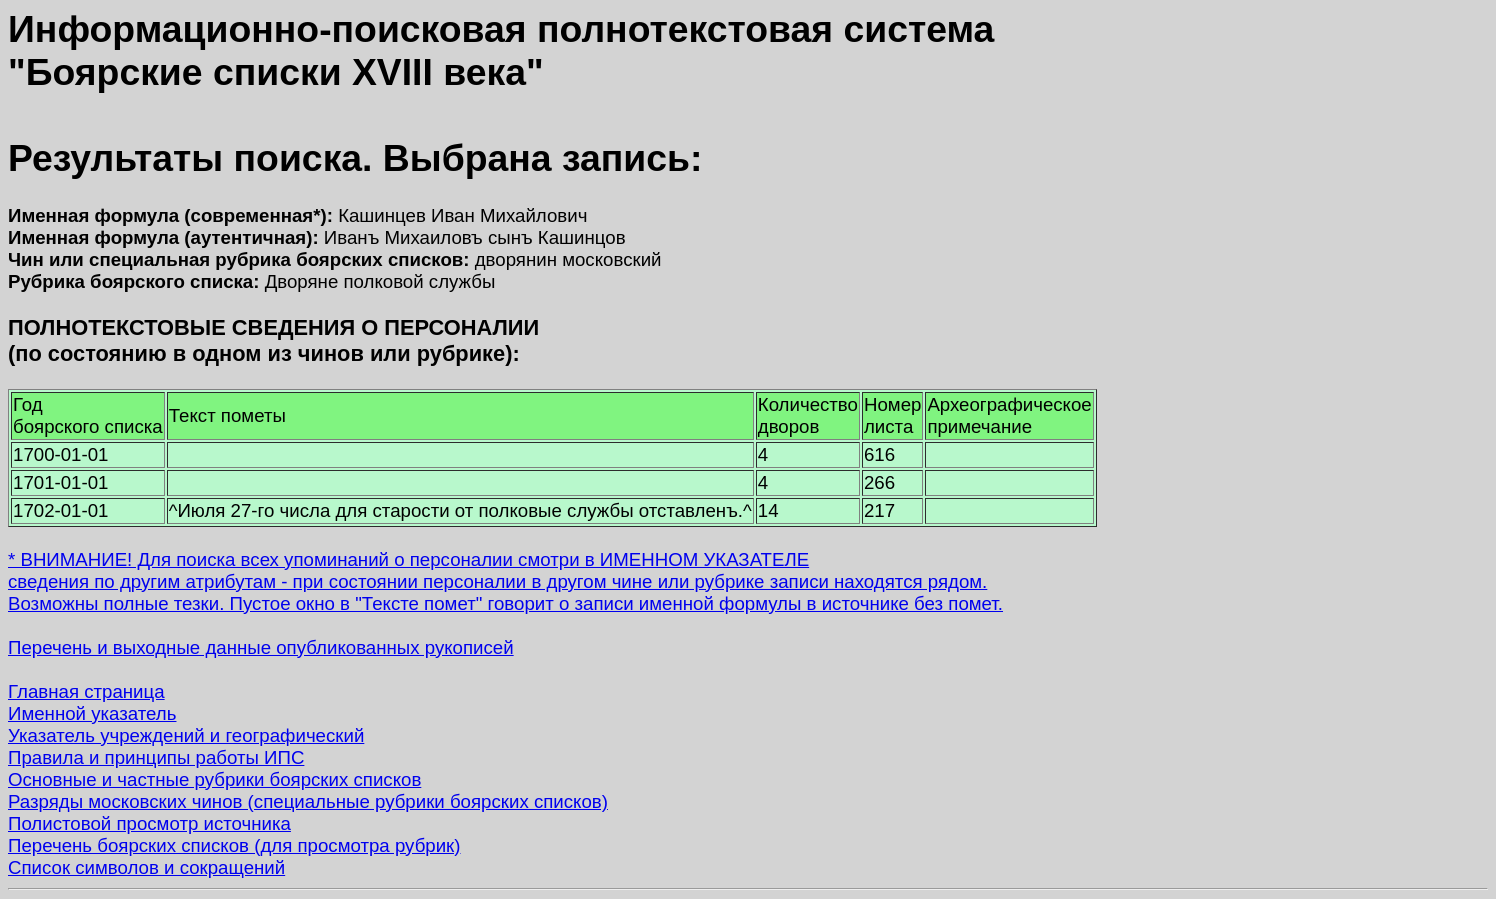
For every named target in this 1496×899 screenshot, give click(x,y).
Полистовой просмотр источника (149, 823)
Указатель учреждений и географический (186, 735)
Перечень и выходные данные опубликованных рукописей (261, 647)
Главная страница (86, 691)
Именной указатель (92, 713)
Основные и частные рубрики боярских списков (214, 779)
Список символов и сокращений (146, 867)
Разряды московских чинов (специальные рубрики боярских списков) (308, 801)
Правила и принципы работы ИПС (156, 757)
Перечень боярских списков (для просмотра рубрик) (234, 845)
